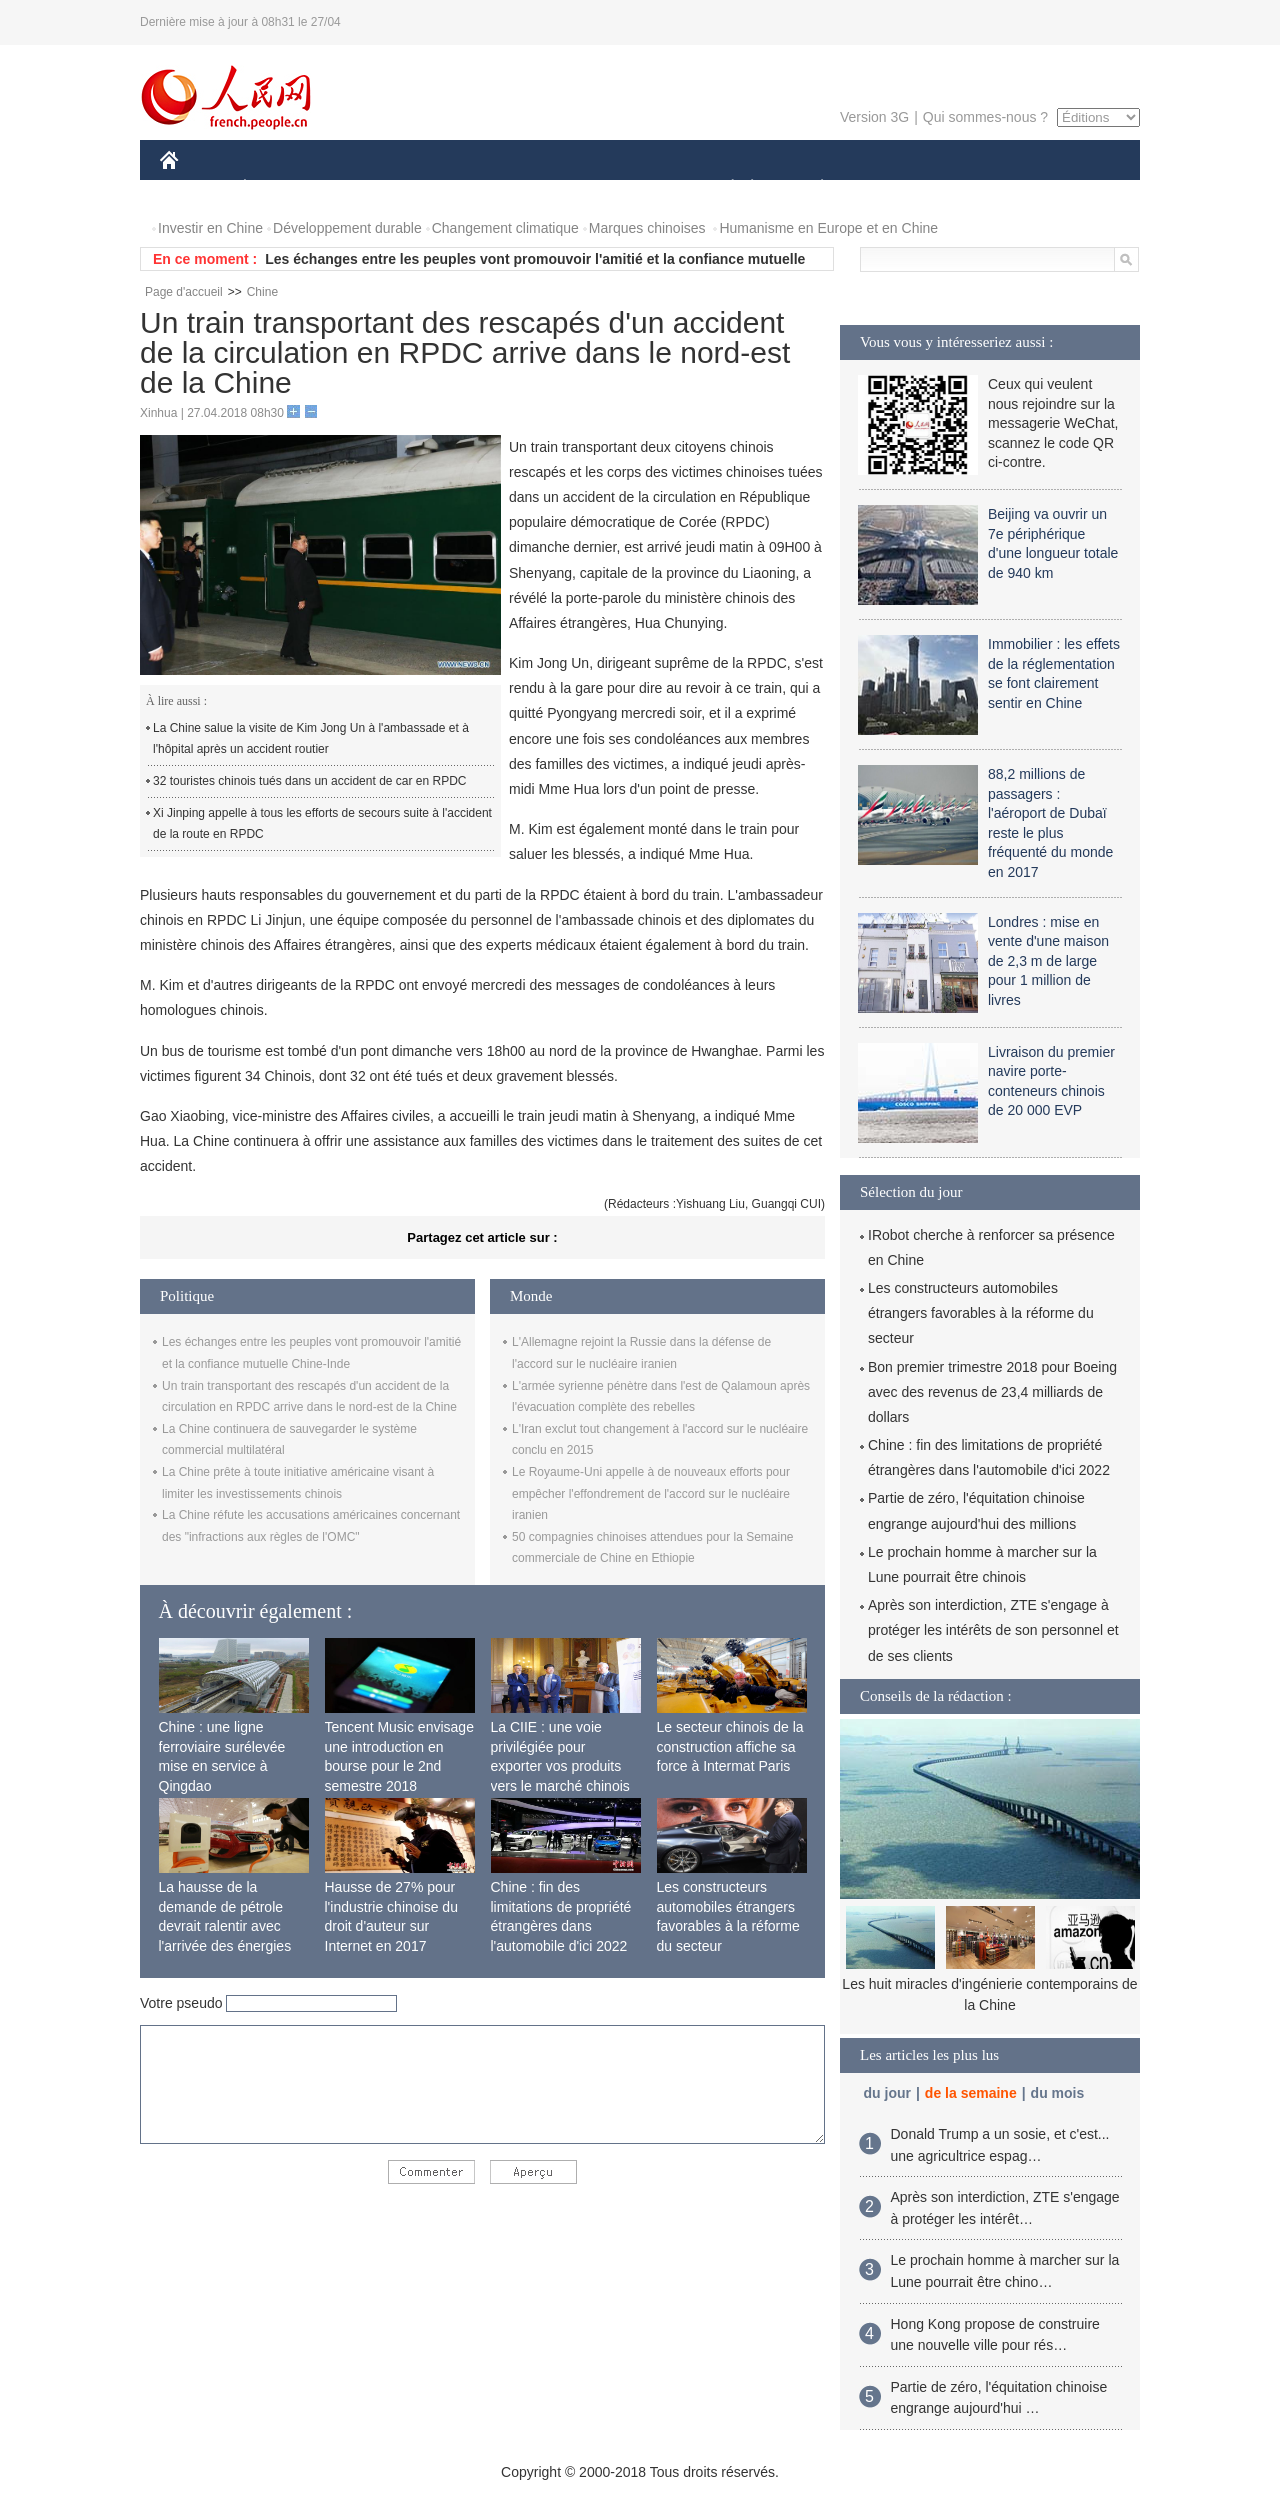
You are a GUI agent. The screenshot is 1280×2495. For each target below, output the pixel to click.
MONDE (372, 188)
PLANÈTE (811, 188)
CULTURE (634, 188)
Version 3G (874, 117)
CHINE (194, 188)
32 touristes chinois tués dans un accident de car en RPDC (310, 781)
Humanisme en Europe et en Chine (828, 228)
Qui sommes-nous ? (985, 117)
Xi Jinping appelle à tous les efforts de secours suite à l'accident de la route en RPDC (322, 824)
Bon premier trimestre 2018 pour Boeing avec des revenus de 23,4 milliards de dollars (992, 1392)
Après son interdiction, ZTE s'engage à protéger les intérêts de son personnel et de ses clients (993, 1630)
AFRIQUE (456, 188)
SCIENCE (544, 188)
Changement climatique (505, 228)
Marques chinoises (647, 228)
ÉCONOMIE (281, 188)
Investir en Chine (210, 228)
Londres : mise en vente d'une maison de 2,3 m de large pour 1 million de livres (1048, 961)
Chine (262, 292)
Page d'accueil (184, 292)
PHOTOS (1069, 188)
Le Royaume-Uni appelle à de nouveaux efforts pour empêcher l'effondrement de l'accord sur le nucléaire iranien (651, 1493)
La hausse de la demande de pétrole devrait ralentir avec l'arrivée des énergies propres (225, 1926)
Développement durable (347, 228)
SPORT (891, 188)
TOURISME (977, 188)
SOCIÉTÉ (723, 188)
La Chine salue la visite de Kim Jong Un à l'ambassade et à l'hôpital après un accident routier (311, 739)
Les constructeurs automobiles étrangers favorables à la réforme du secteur (981, 1313)
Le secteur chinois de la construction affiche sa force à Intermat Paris (730, 1746)
